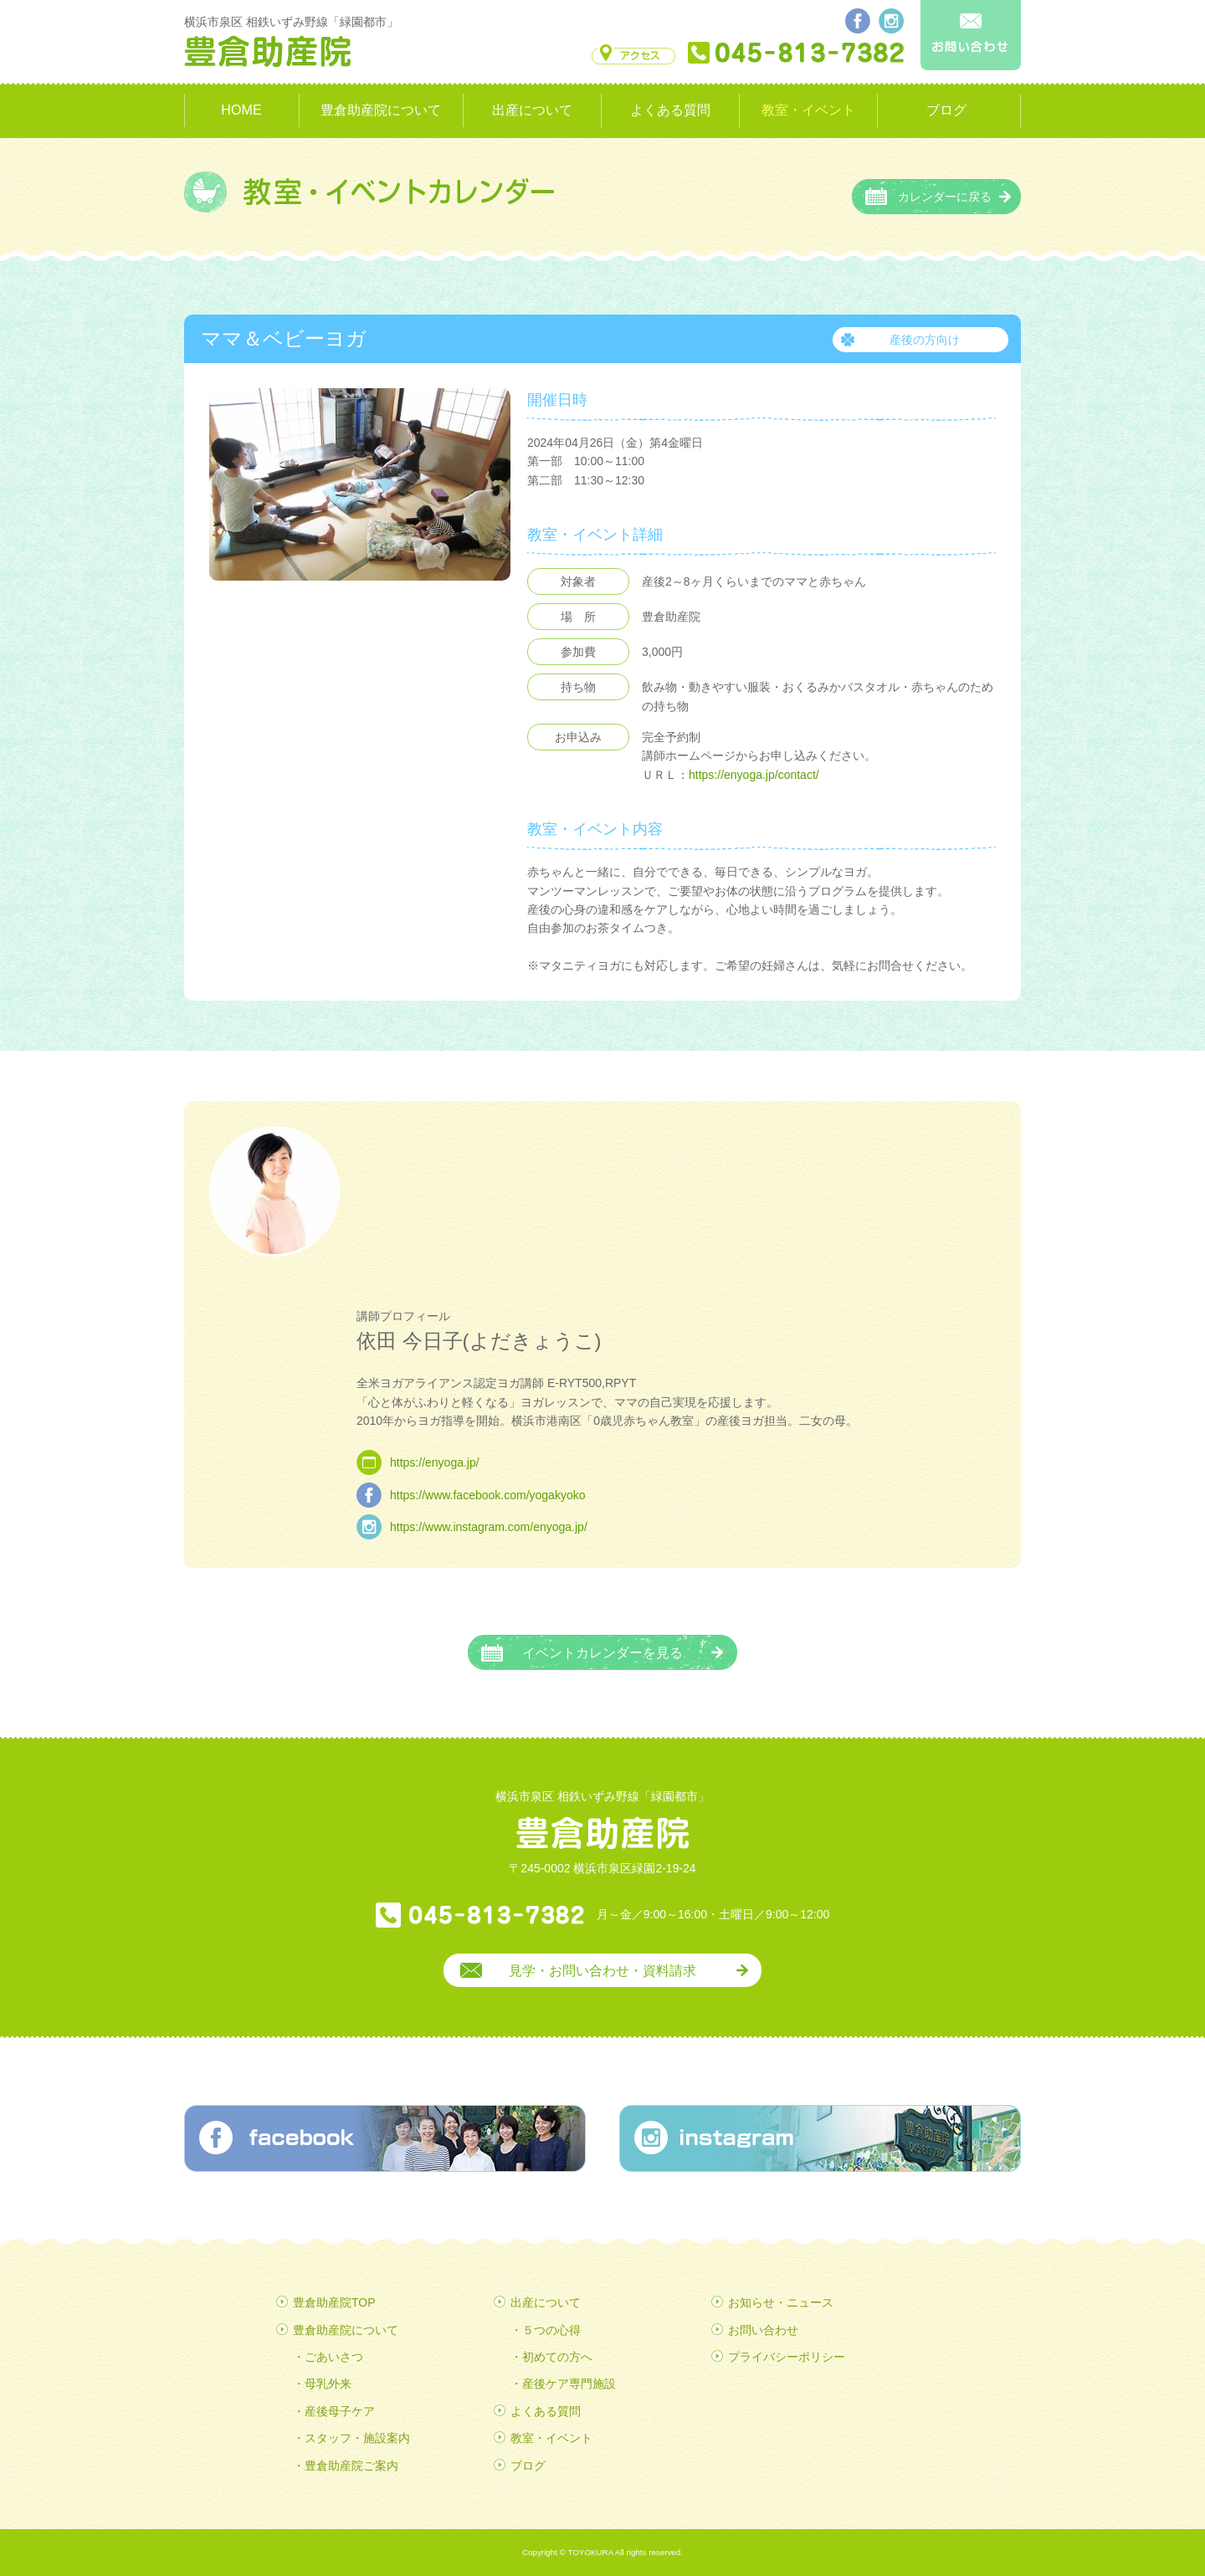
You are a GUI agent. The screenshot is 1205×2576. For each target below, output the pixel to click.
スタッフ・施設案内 (357, 2438)
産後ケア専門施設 (569, 2383)
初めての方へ (557, 2356)
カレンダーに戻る (945, 196)
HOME (241, 109)
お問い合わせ (763, 2330)
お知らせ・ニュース (780, 2302)
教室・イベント (808, 109)
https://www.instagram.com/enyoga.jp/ (488, 1527)
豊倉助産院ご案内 (351, 2465)
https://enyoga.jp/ (434, 1462)
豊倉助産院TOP (334, 2302)
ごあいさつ (334, 2356)
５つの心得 (551, 2330)
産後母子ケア (340, 2411)
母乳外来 (328, 2383)
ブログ (946, 109)
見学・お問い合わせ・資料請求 (602, 1970)
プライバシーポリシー (786, 2356)
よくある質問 (670, 109)
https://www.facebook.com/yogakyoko (487, 1495)
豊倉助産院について (380, 109)
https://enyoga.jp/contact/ (754, 774)
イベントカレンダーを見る (602, 1652)
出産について (532, 109)
